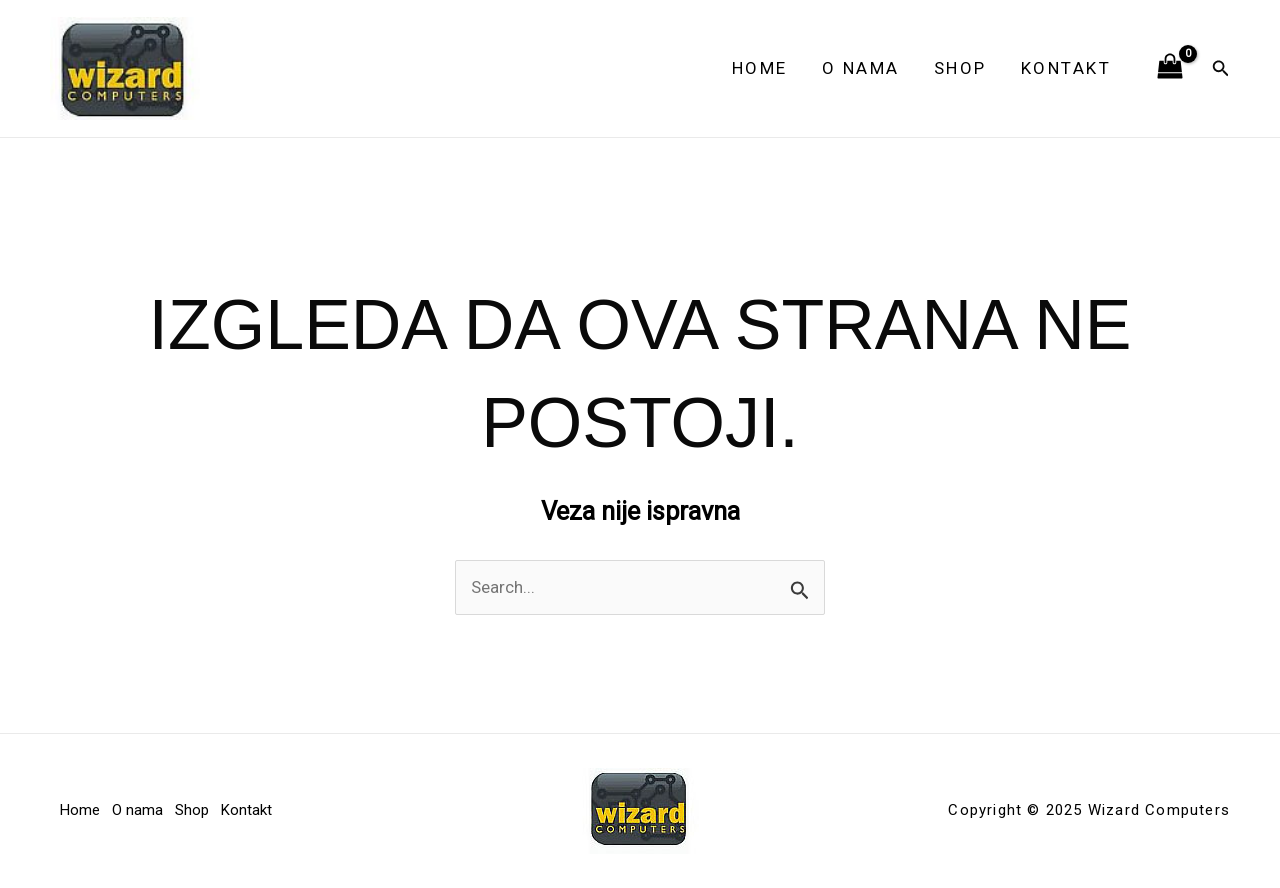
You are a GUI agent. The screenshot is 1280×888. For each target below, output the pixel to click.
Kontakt (1066, 68)
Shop (960, 68)
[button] (1221, 68)
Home (760, 68)
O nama (861, 68)
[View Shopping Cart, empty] (1170, 68)
